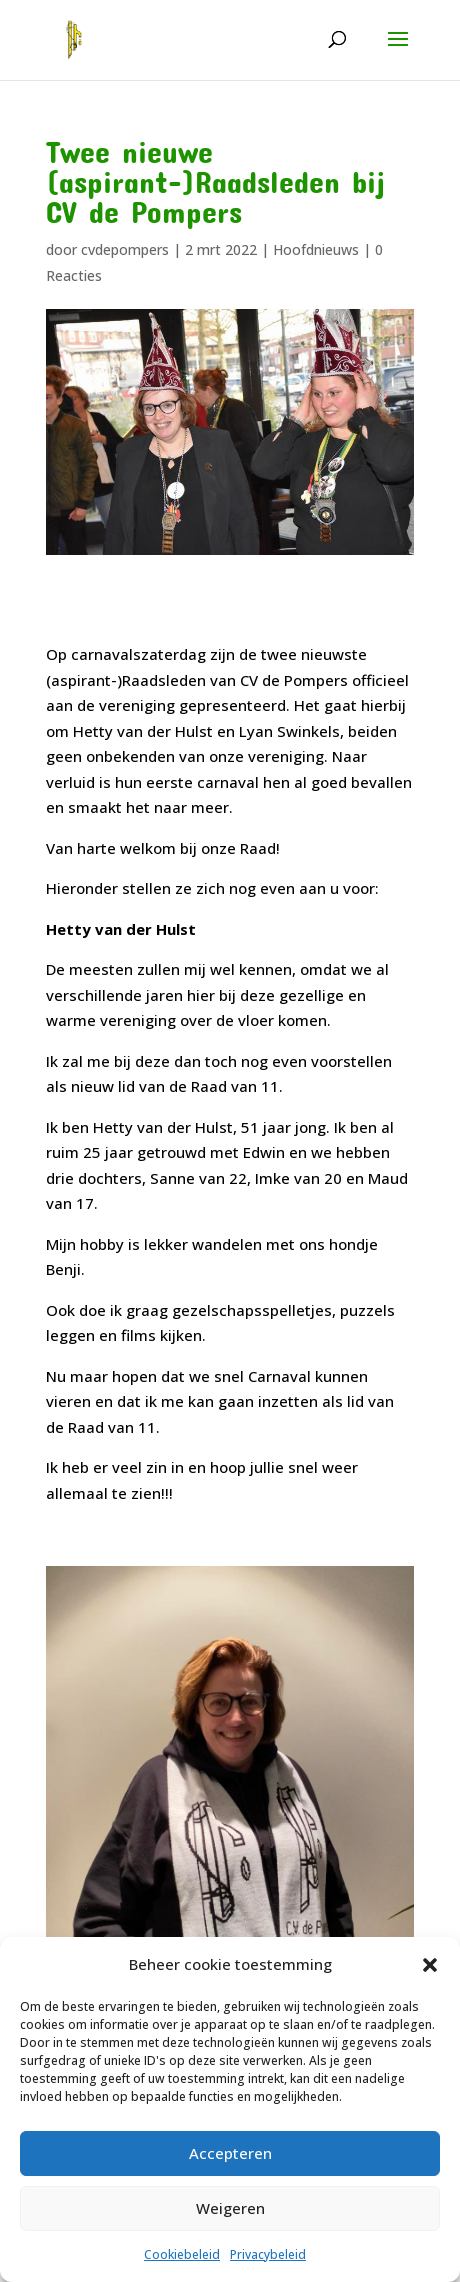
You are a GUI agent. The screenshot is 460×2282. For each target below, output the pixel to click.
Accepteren (230, 2153)
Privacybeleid (268, 2254)
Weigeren (230, 2208)
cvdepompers (125, 249)
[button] (430, 1965)
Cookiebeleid (182, 2254)
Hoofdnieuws (316, 249)
